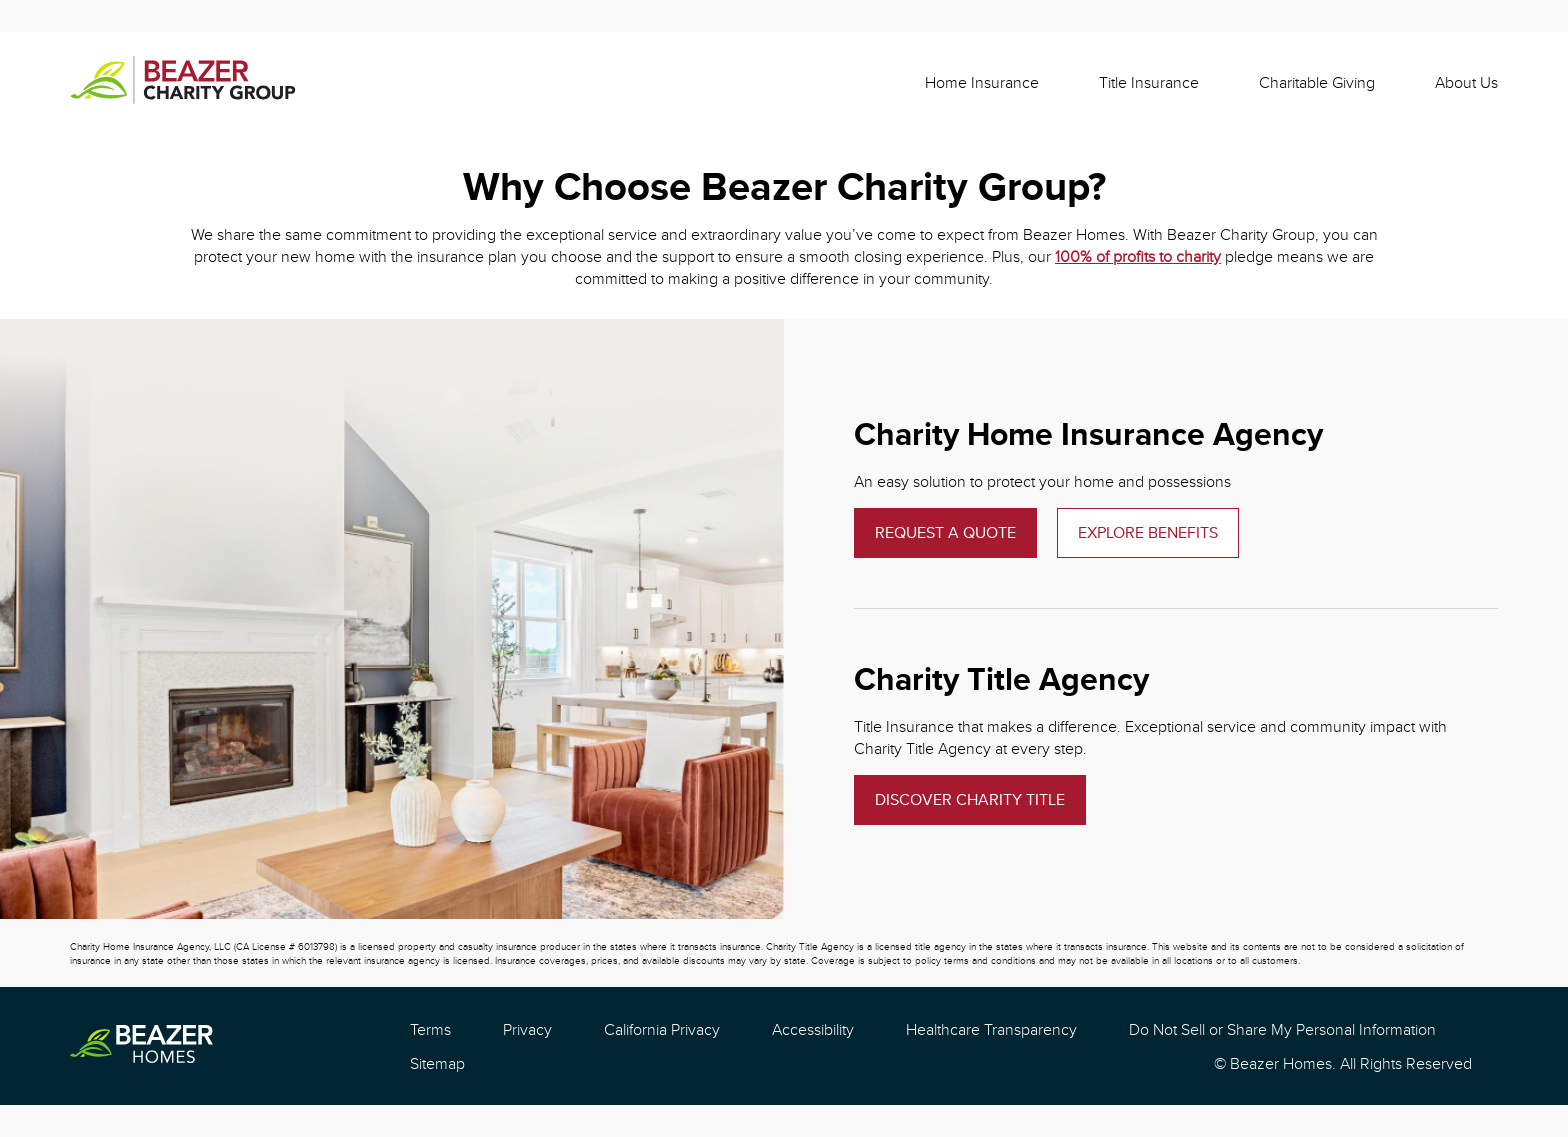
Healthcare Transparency (991, 1029)
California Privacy (662, 1029)
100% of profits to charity (1138, 256)
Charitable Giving (1317, 82)
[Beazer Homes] (141, 1046)
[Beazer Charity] (183, 82)
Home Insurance (982, 82)
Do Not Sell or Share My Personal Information (1282, 1029)
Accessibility (813, 1029)
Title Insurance (1149, 82)
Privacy (527, 1029)
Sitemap (437, 1063)
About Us (1466, 82)
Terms (430, 1029)
